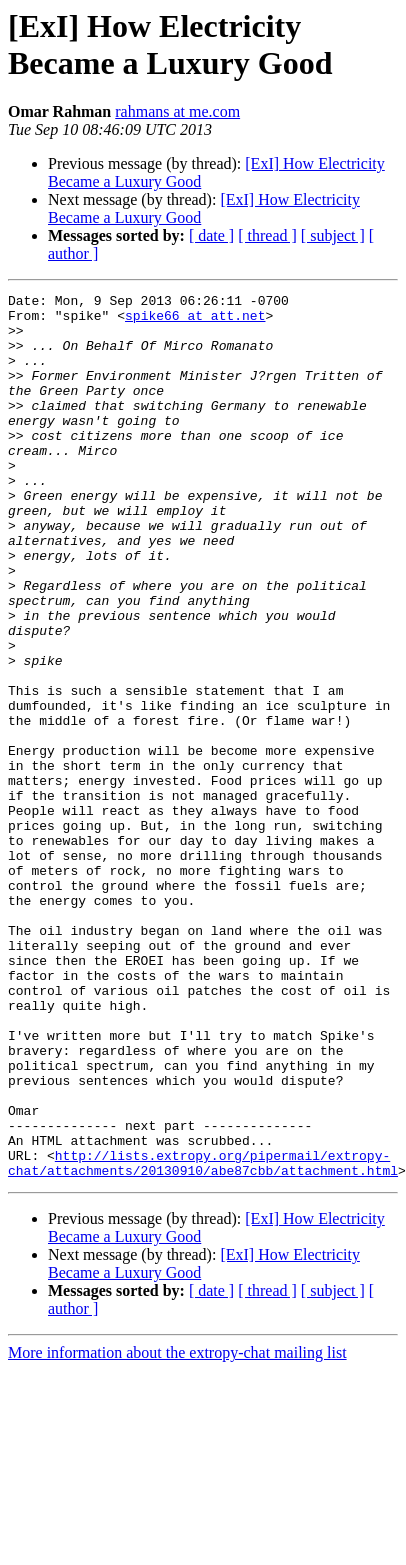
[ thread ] (267, 235)
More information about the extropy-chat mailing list (177, 1511)
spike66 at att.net (195, 321)
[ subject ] (333, 235)
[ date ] (211, 235)
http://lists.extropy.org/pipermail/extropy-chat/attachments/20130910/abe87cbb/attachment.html (203, 1320)
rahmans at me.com (177, 111)
